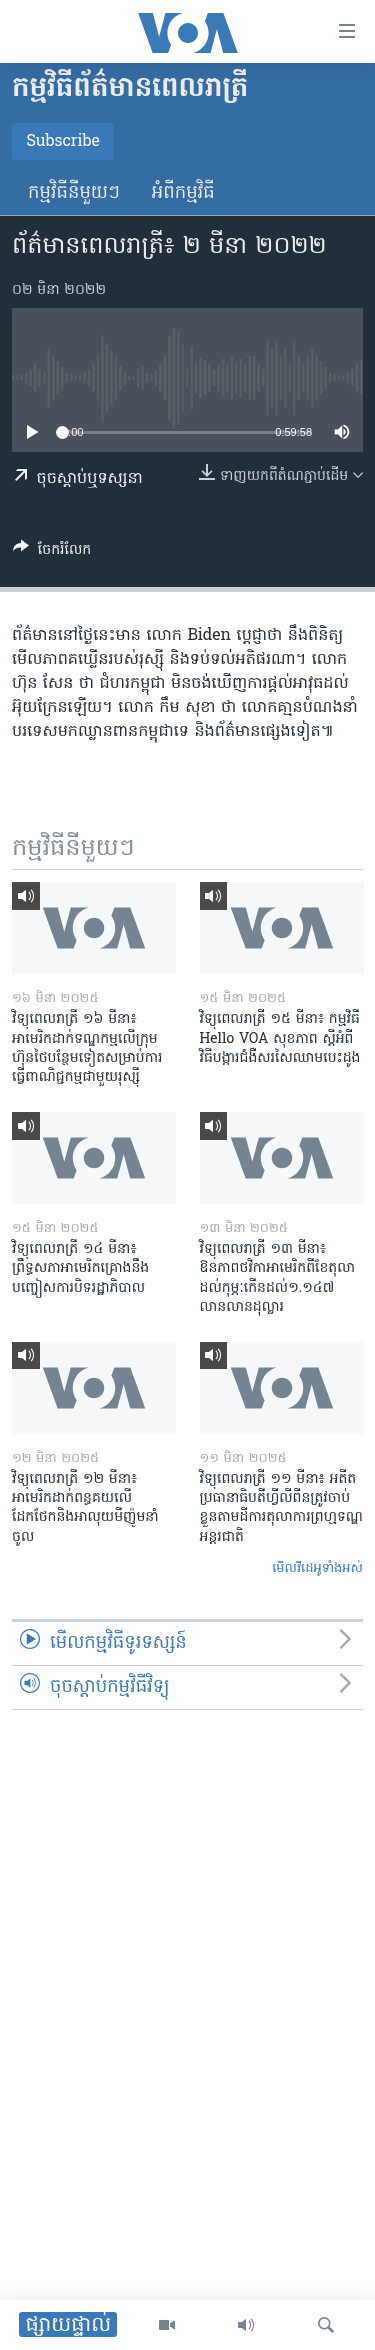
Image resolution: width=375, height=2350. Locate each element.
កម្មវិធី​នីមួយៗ (74, 193)
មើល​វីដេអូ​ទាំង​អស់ (317, 1568)
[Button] (52, 553)
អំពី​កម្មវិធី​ (183, 193)
